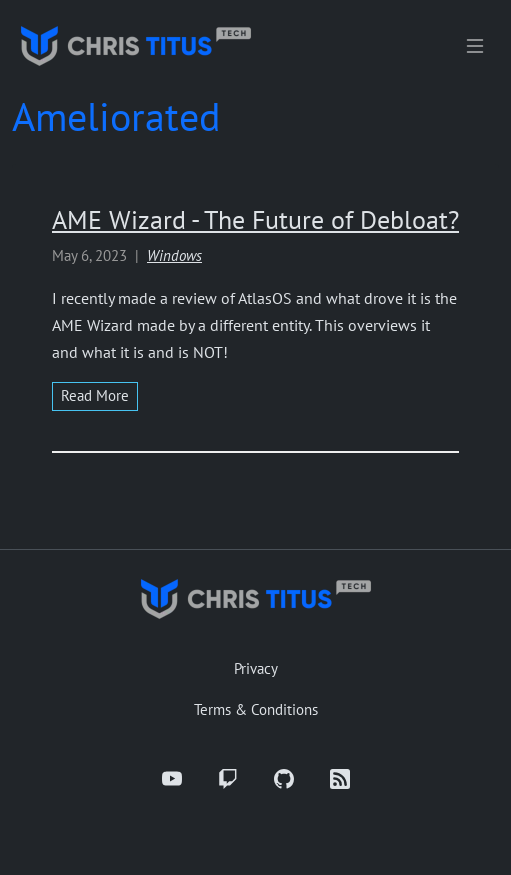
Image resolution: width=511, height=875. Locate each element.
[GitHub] (284, 779)
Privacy (256, 668)
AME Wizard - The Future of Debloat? (255, 219)
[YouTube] (172, 779)
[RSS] (340, 779)
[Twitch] (228, 779)
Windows (174, 255)
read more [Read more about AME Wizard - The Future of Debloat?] (95, 395)
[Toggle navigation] (475, 46)
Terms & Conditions (256, 709)
